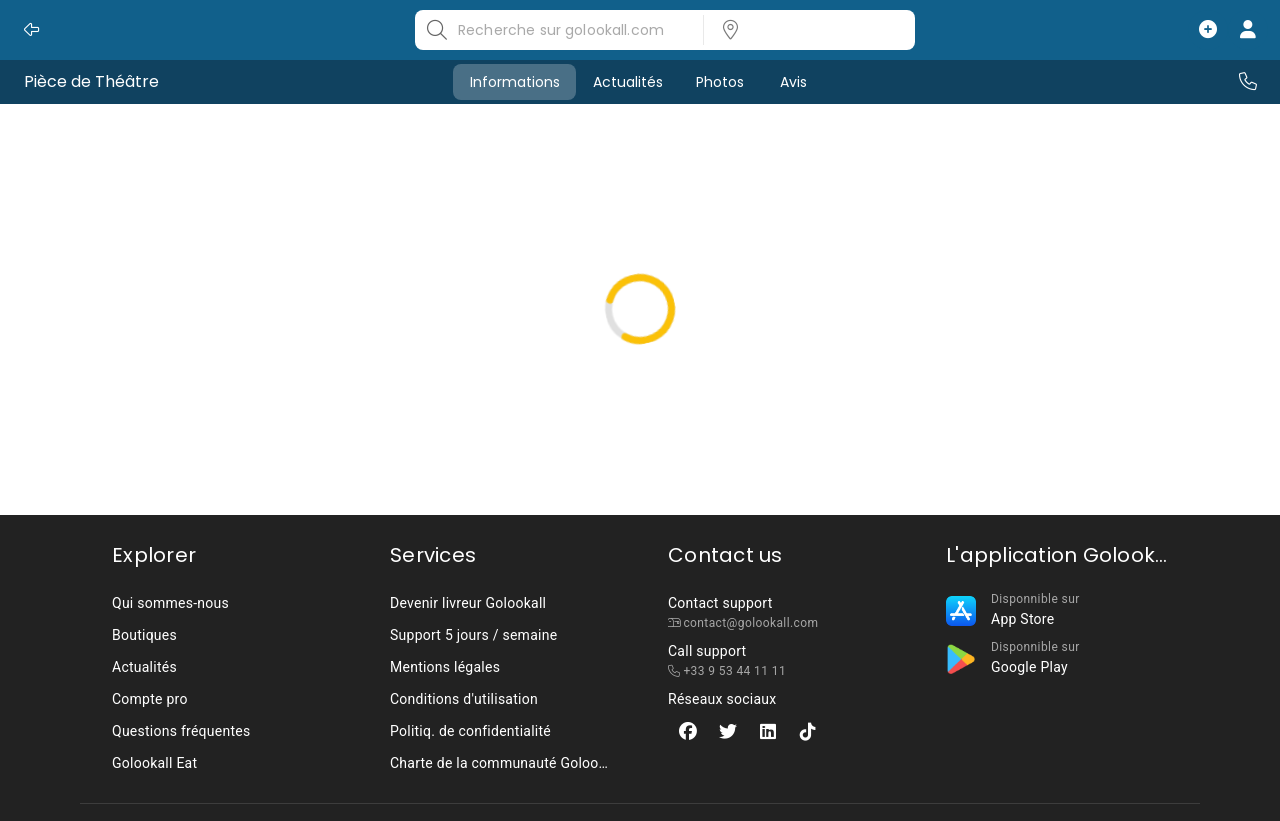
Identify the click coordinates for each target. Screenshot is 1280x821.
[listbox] (803, 30)
